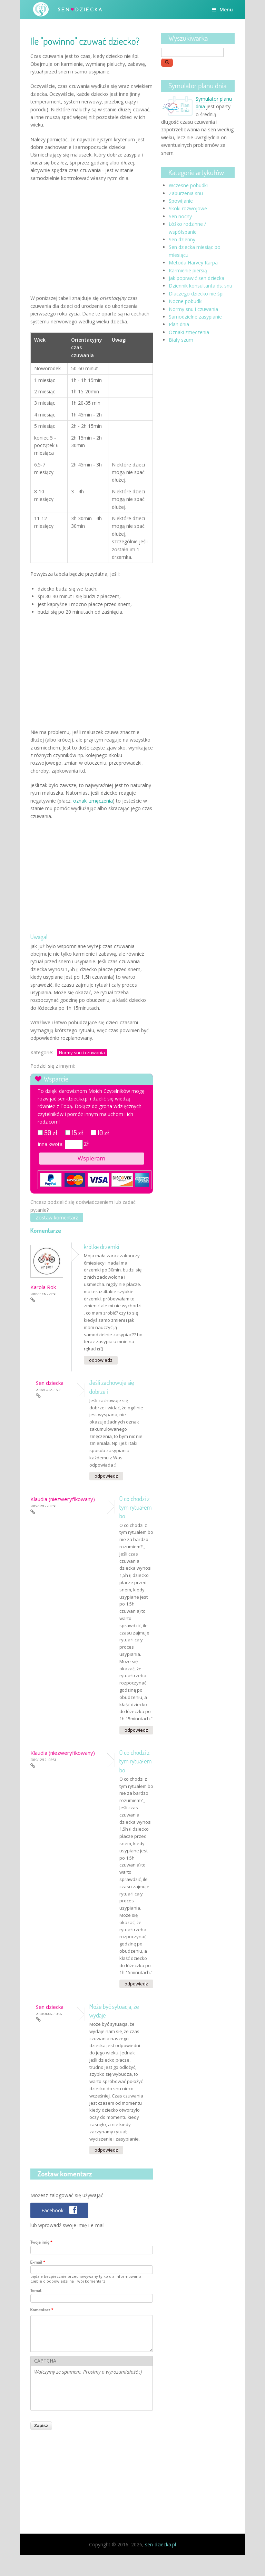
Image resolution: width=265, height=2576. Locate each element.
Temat (36, 2290)
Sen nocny (180, 216)
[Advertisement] (91, 237)
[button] (59, 2210)
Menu (222, 9)
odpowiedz (100, 1360)
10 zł (103, 1132)
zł (86, 1143)
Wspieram (91, 1158)
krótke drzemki (101, 1246)
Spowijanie (181, 201)
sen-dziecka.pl (160, 2544)
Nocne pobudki (186, 301)
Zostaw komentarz (57, 1217)
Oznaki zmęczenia (189, 332)
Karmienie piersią (188, 270)
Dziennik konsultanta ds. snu (200, 285)
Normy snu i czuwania (82, 1052)
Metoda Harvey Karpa (193, 262)
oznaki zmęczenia (93, 800)
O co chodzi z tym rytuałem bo (135, 1507)
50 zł (50, 1132)
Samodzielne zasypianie (195, 316)
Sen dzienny (182, 239)
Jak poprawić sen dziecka (196, 278)
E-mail (37, 2262)
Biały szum (181, 339)
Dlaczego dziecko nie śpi (196, 293)
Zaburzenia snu (186, 193)
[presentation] (86, 2393)
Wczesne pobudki (188, 185)
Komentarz (41, 2309)
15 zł (77, 1132)
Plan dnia (179, 324)
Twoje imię (41, 2242)
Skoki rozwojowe (188, 208)
